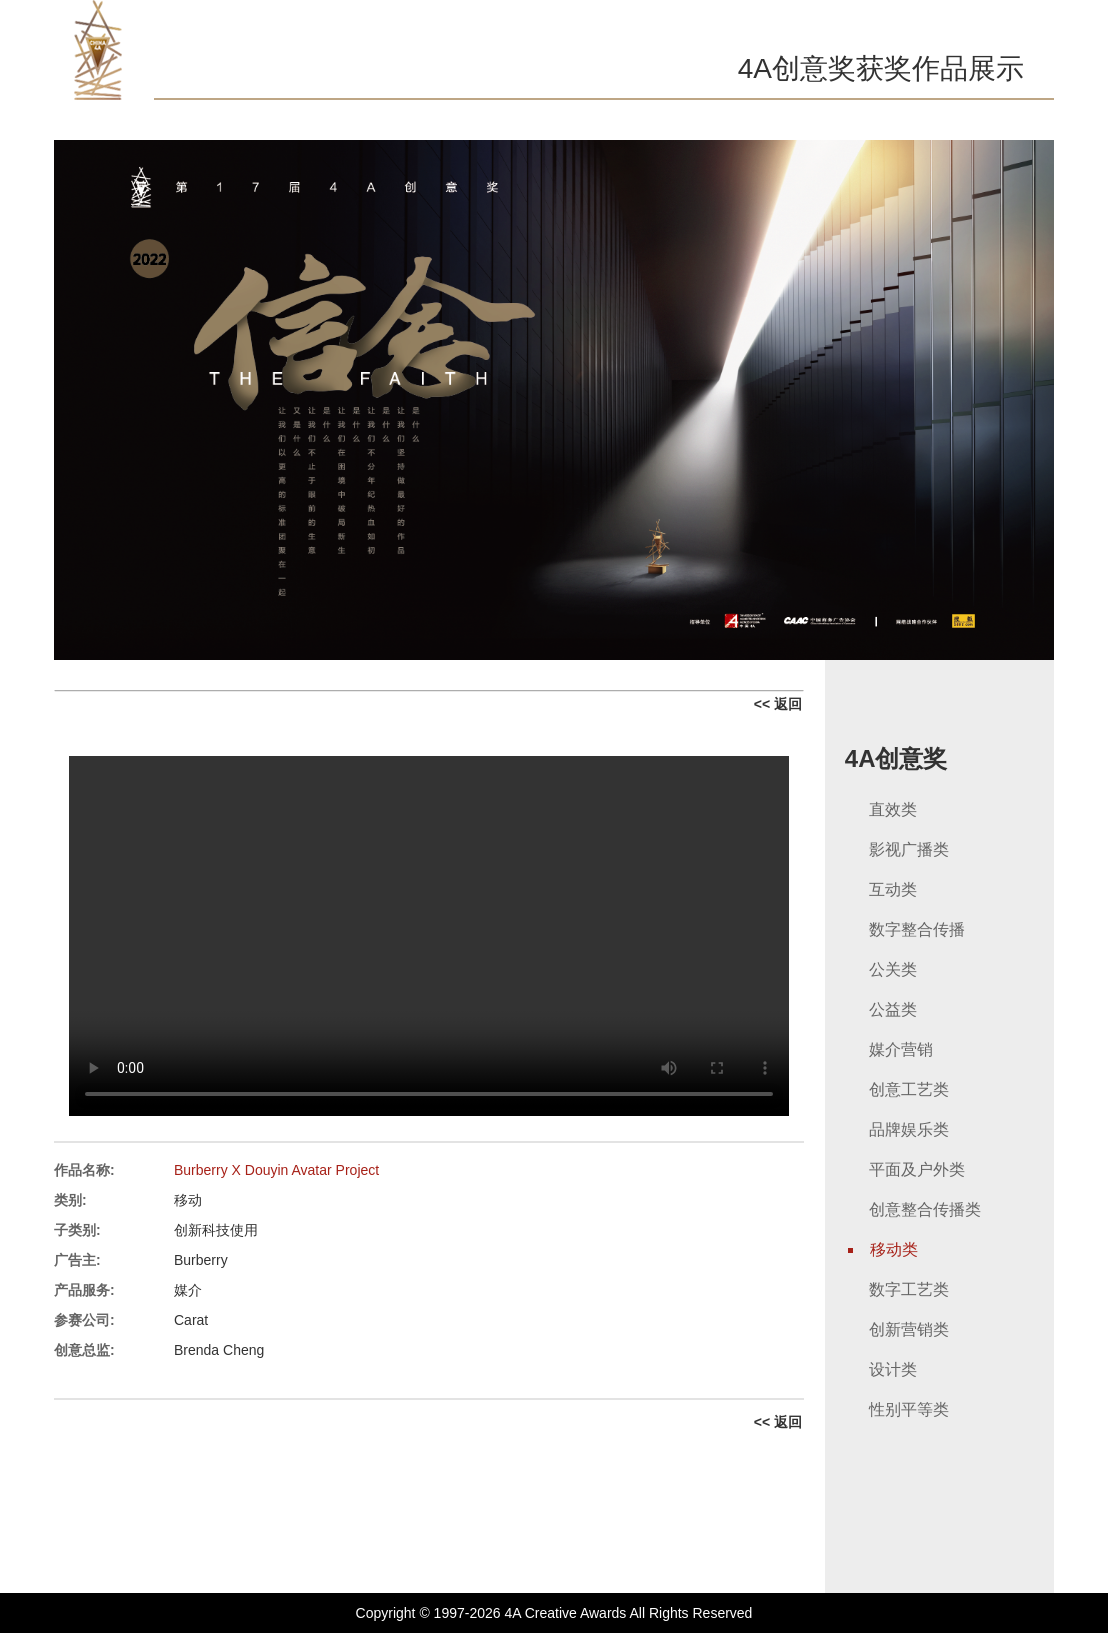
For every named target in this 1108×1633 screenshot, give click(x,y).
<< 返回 (778, 704)
